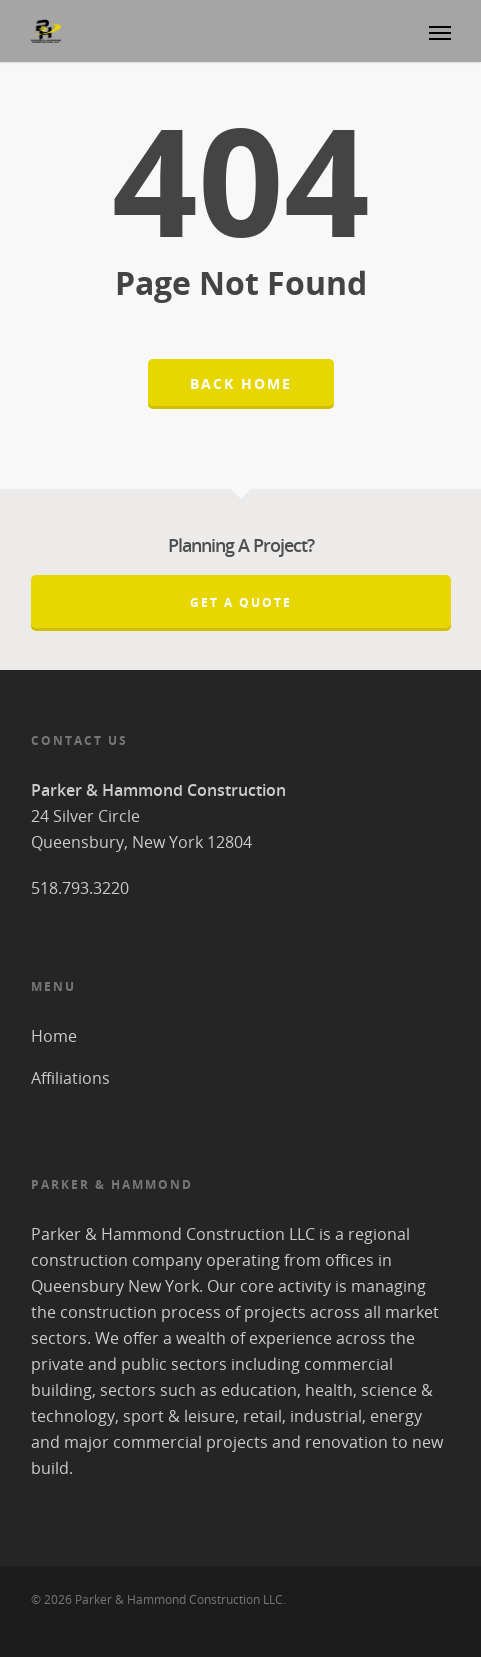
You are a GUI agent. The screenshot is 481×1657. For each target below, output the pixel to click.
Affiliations (70, 1078)
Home (54, 1036)
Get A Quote (241, 602)
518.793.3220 (80, 888)
